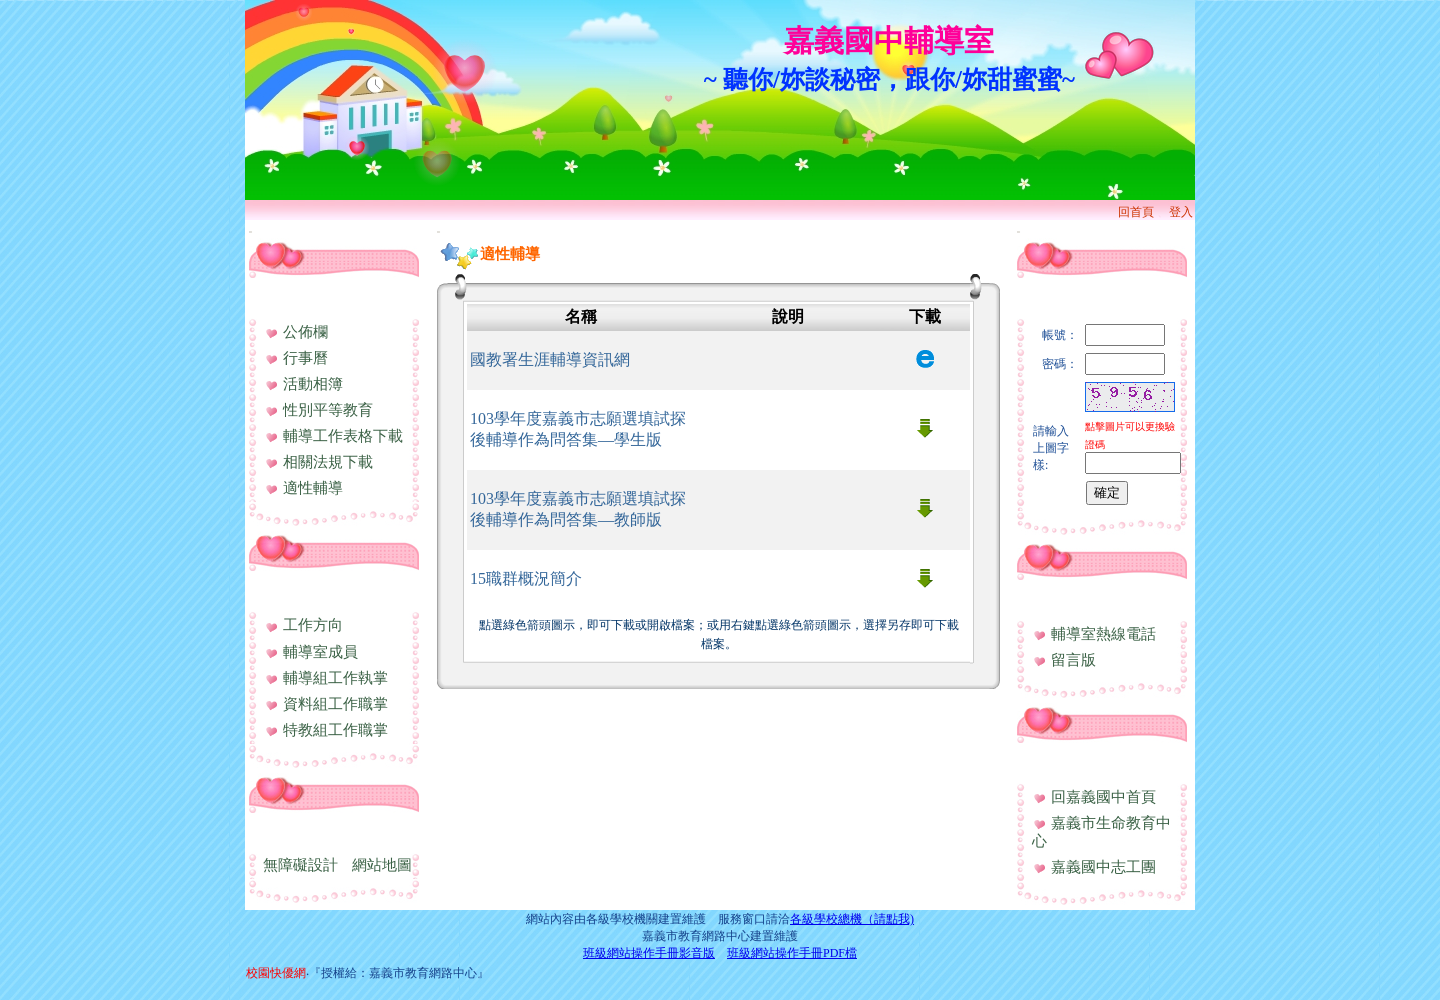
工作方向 (303, 625)
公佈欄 (296, 332)
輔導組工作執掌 (326, 678)
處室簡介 (291, 591)
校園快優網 (276, 973)
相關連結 (1059, 763)
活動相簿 (303, 384)
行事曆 (296, 358)
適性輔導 (303, 488)
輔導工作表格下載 (333, 436)
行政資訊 (291, 298)
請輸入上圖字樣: (1051, 448)
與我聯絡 (1059, 600)
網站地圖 (382, 865)
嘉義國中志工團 (1094, 867)
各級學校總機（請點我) (852, 919)
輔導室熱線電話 (1094, 634)
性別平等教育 (318, 410)
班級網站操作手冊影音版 (649, 953)
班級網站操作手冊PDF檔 (792, 953)
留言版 (1064, 660)
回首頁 (1136, 212)
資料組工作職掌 (326, 704)
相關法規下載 (318, 462)
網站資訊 (291, 832)
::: (250, 231)
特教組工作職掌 (326, 730)
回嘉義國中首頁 (1094, 797)
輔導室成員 (311, 652)
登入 (1181, 212)
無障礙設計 (300, 865)
